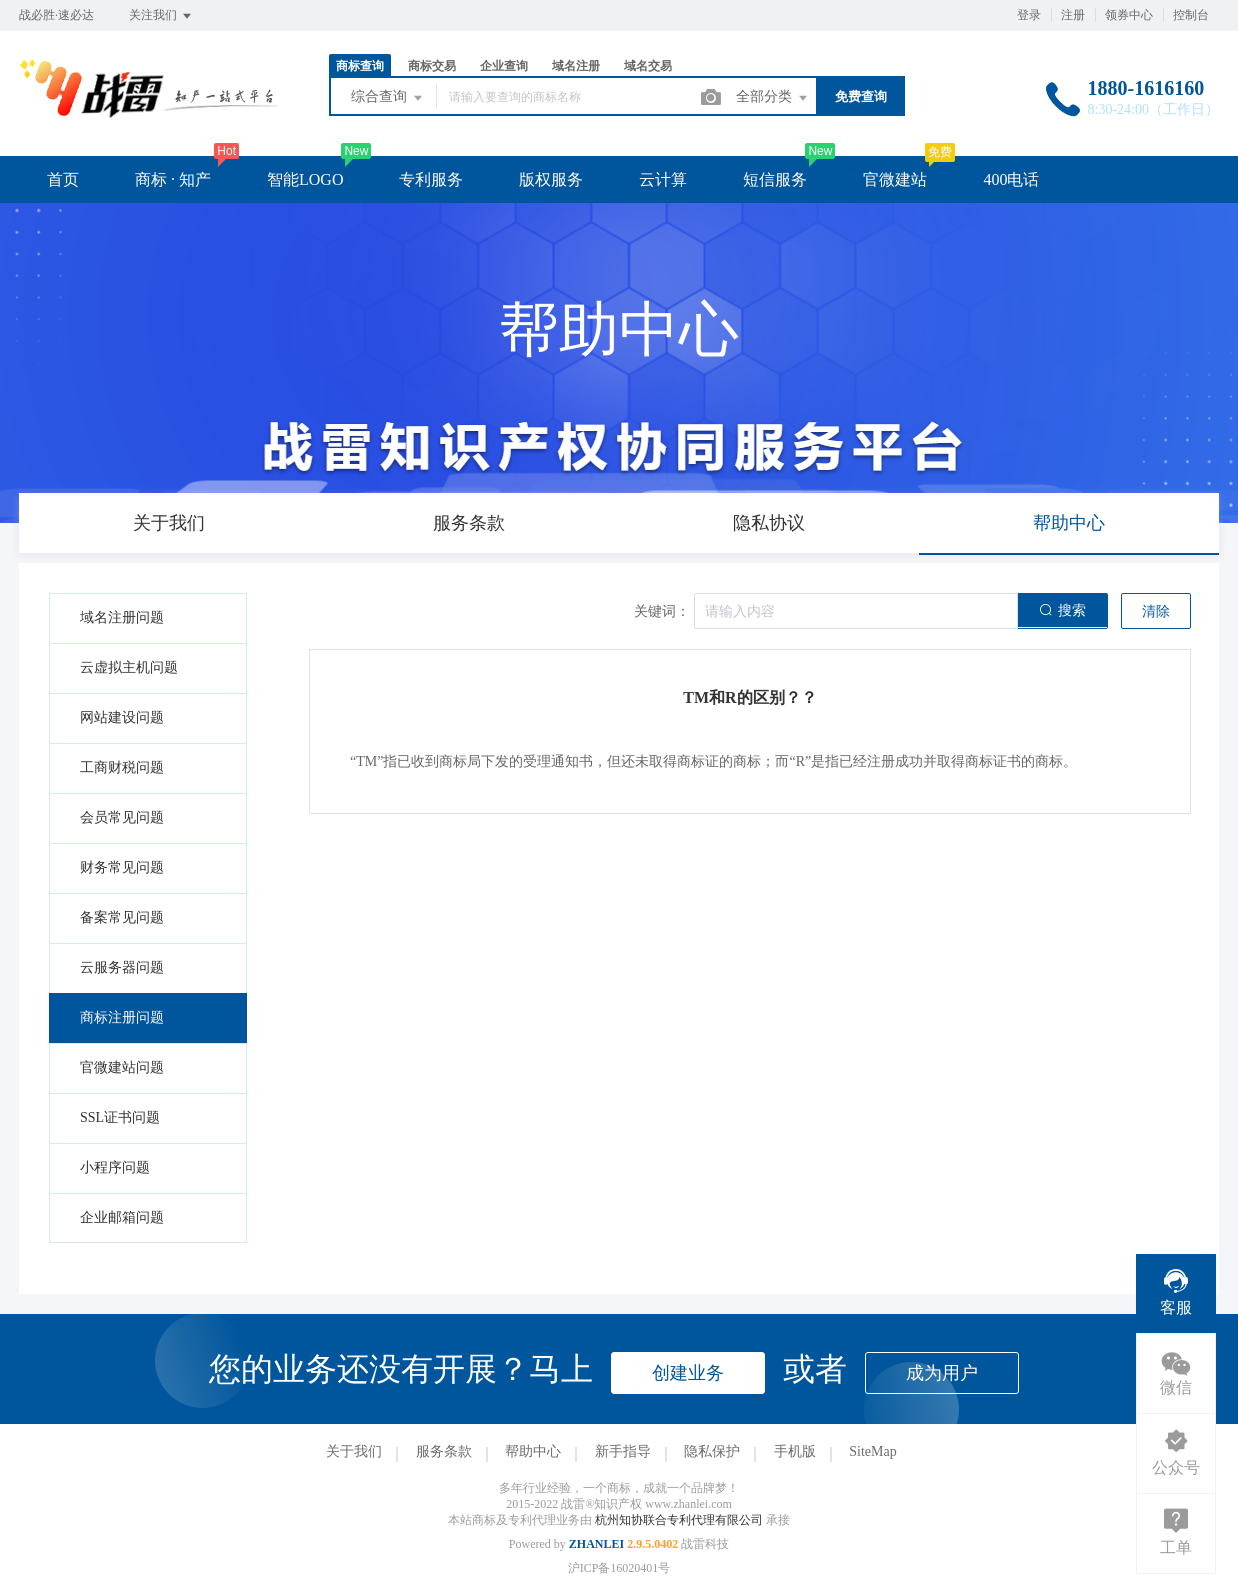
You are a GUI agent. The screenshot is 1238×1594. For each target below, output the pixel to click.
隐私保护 (712, 1451)
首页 (63, 179)
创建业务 (688, 1373)
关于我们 (354, 1451)
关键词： (662, 611)
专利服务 (431, 179)
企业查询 (504, 66)
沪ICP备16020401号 (619, 1568)
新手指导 (623, 1451)
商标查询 (360, 66)
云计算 (663, 179)
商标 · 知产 (173, 179)
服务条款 (444, 1451)
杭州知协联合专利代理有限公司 (680, 1520)
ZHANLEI (596, 1544)
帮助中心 (533, 1451)
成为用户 (942, 1373)
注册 (1073, 15)
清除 (1156, 611)
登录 (1029, 15)
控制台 (1191, 15)
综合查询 (388, 98)
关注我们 (161, 16)
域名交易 (648, 66)
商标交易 (432, 66)
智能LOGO (305, 179)
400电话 (1011, 179)
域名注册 (576, 66)
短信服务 (775, 179)
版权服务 (551, 179)
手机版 (795, 1451)
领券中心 (1129, 15)
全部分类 (773, 98)
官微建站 (895, 179)
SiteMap (872, 1451)
